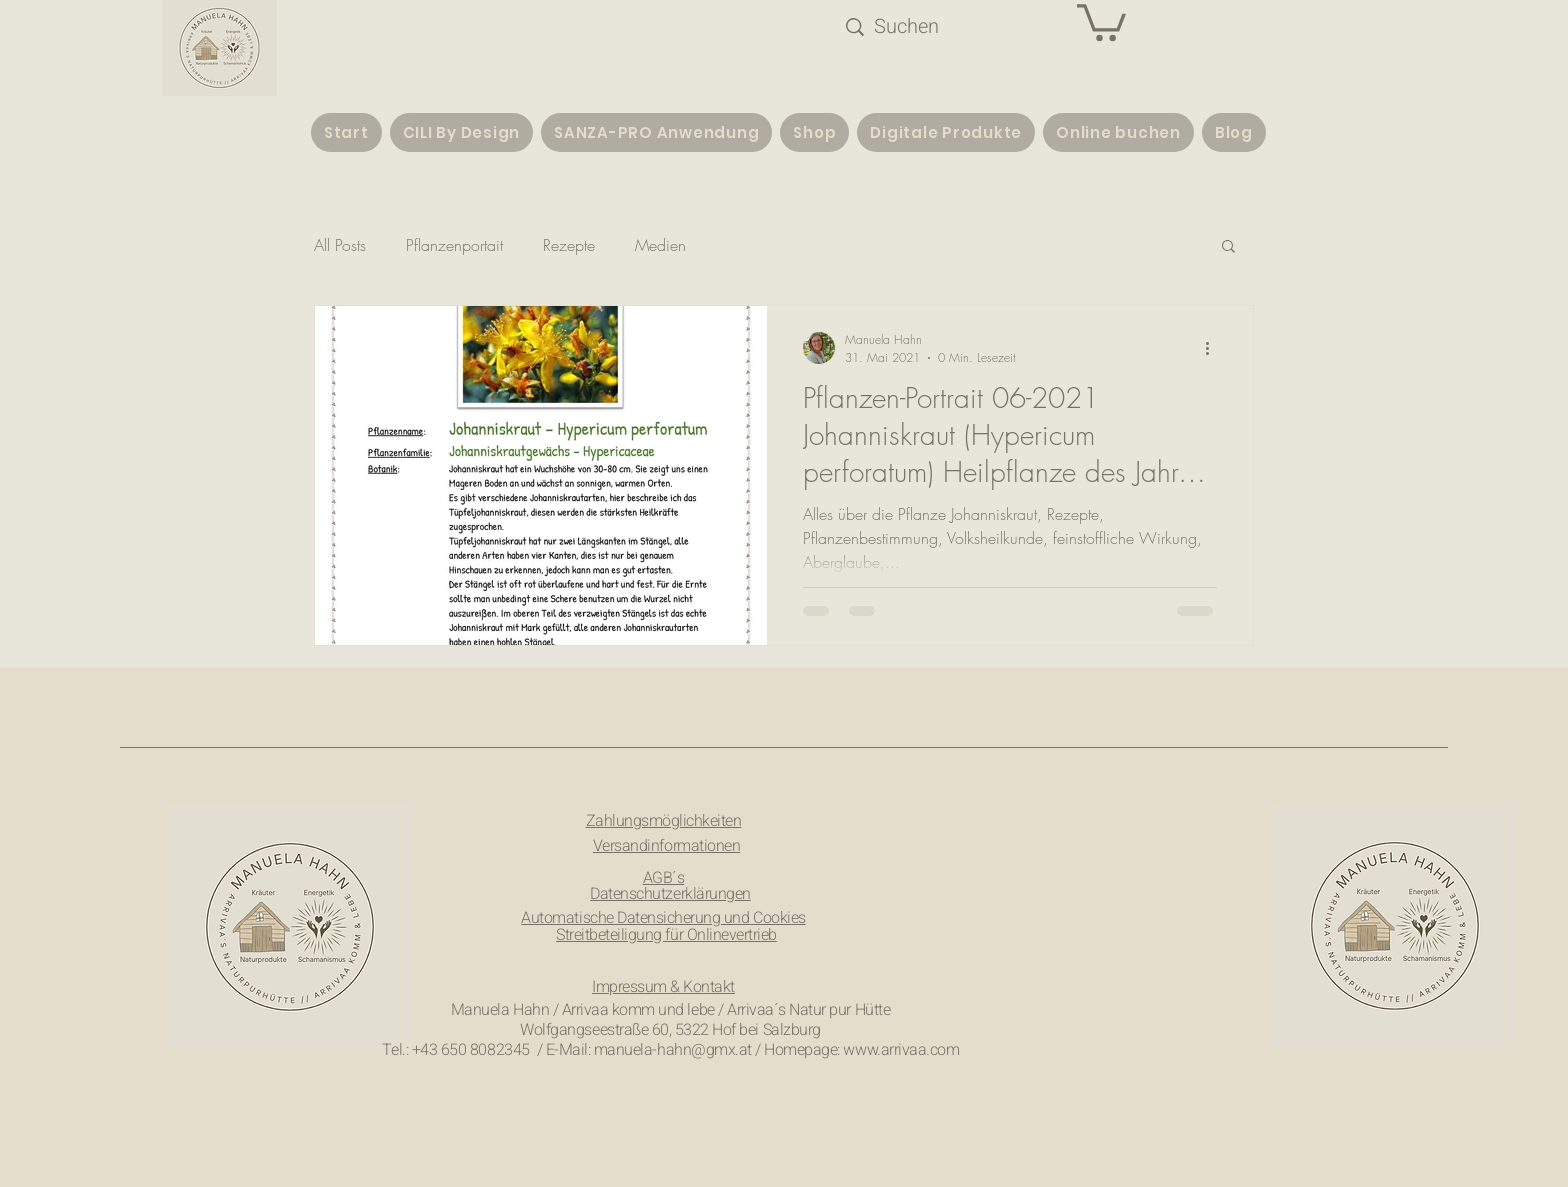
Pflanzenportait (454, 245)
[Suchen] (927, 27)
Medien (660, 245)
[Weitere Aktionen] (1214, 348)
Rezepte (569, 245)
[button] (1101, 20)
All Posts (340, 245)
